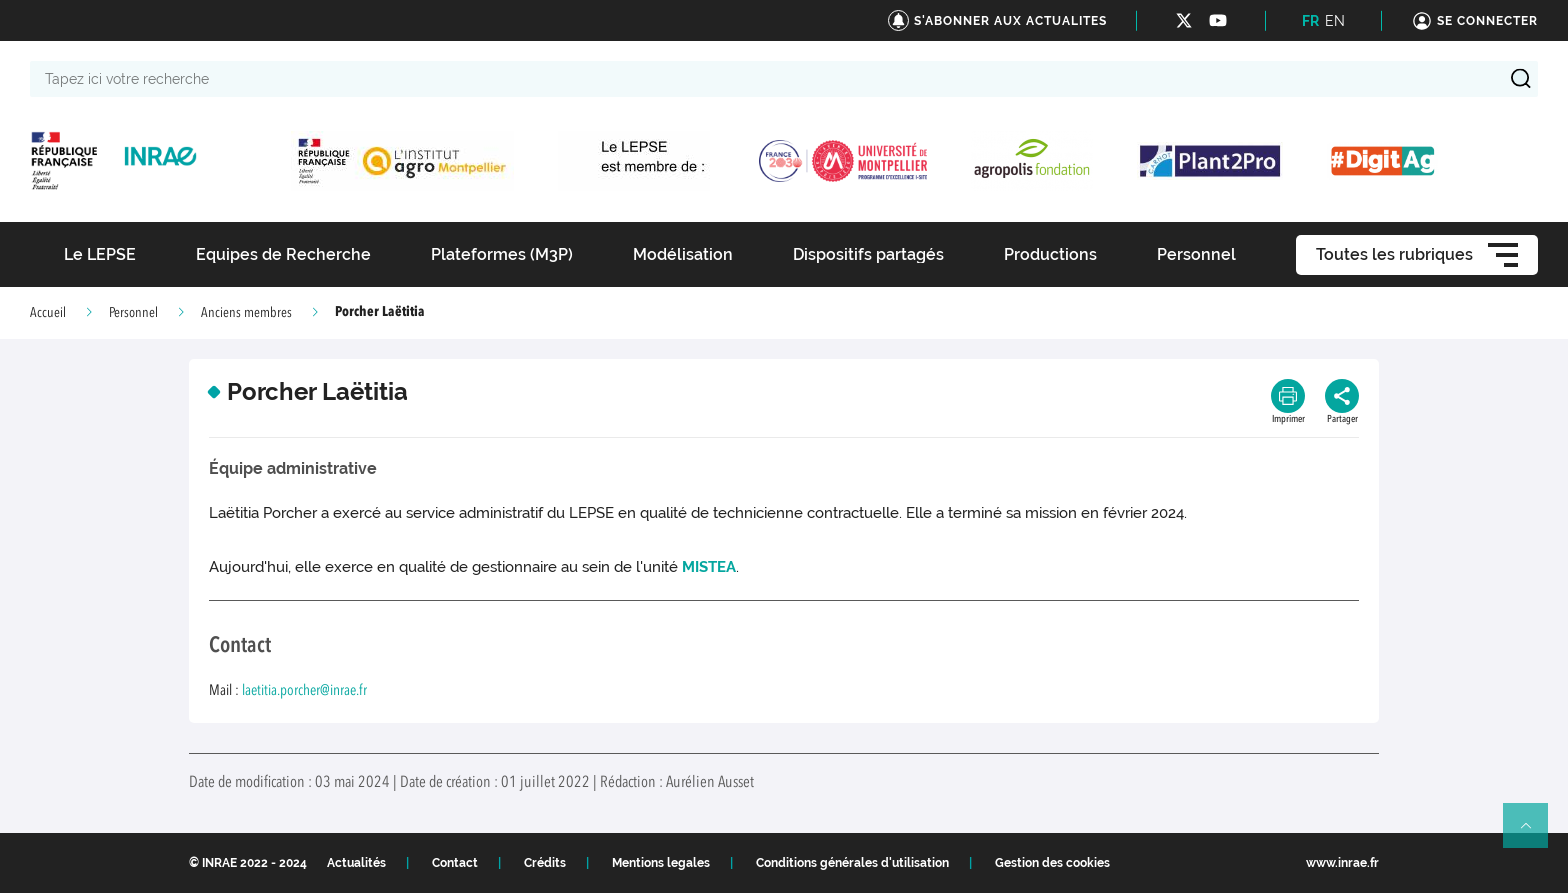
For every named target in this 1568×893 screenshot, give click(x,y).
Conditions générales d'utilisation (852, 863)
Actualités (356, 863)
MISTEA (709, 567)
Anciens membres (246, 313)
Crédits (545, 863)
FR (1310, 21)
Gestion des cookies (1052, 863)
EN (1335, 21)
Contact (455, 863)
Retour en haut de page (1534, 834)
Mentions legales (661, 863)
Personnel (133, 313)
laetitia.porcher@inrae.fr (304, 691)
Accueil (48, 313)
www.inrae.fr (1342, 863)
